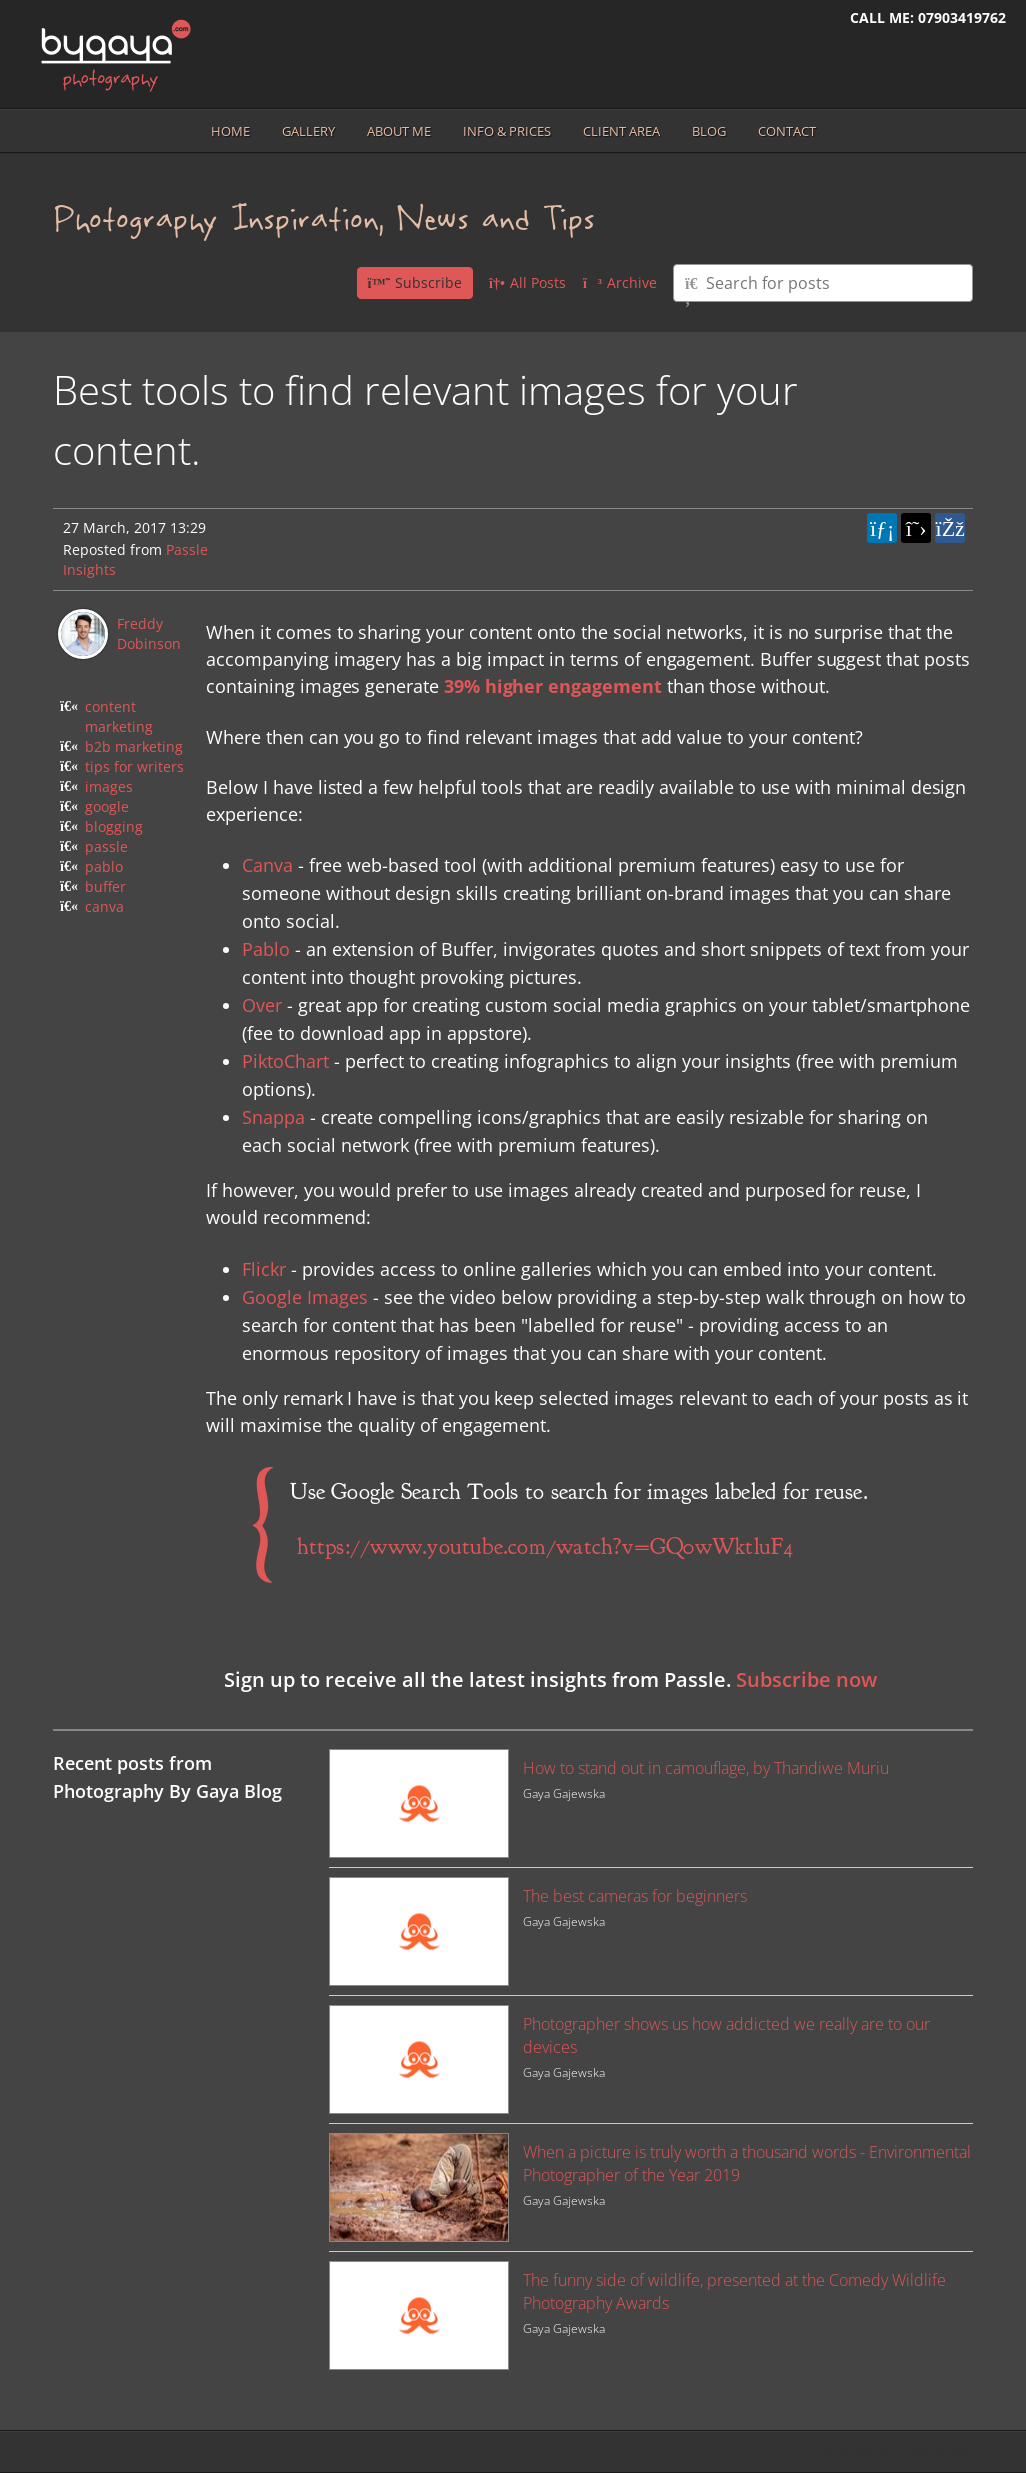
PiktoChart (285, 1061)
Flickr (264, 1269)
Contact (787, 131)
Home (230, 131)
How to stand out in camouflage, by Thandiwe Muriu (706, 1768)
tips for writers (134, 766)
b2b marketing (134, 746)
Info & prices (507, 131)
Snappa (273, 1117)
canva (104, 906)
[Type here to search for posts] (823, 283)
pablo (104, 866)
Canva (267, 865)
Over (262, 1005)
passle (106, 846)
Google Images (305, 1297)
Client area (621, 131)
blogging (114, 826)
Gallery (308, 131)
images (109, 786)
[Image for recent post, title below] (419, 1803)
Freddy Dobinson (149, 633)
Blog (709, 131)
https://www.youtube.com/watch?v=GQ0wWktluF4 (545, 1546)
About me (399, 131)
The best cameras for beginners (635, 1896)
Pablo (266, 949)
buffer (105, 886)
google (107, 806)
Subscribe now (806, 1679)
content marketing (119, 716)
